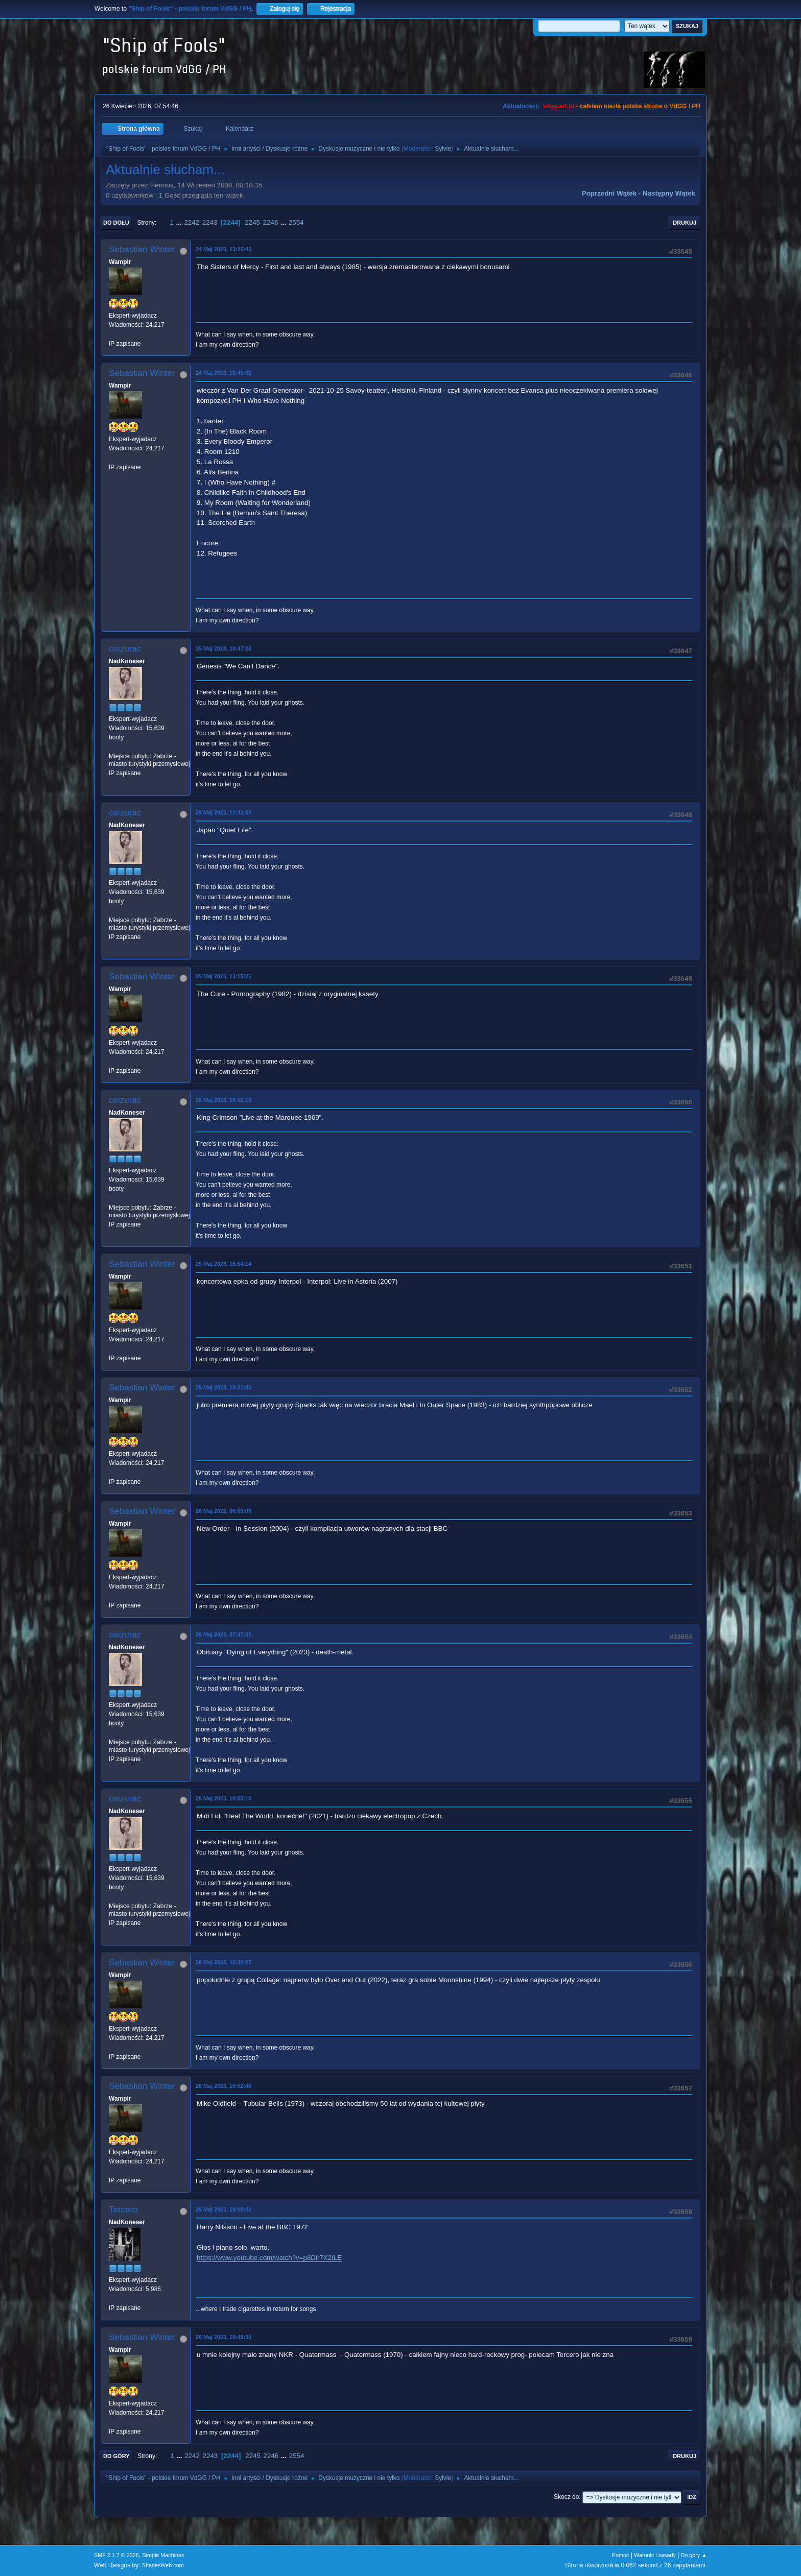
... (180, 222)
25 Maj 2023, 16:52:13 (223, 1100)
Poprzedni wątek (609, 193)
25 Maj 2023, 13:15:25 (223, 976)
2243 (210, 222)
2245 (252, 222)
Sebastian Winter (142, 249)
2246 (270, 222)
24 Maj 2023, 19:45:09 (223, 373)
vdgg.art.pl (558, 106)
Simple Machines (163, 2555)
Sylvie (443, 148)
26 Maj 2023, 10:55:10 (223, 1798)
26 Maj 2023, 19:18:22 (223, 2209)
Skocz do (566, 2496)
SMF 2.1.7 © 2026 (116, 2555)
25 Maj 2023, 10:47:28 (223, 648)
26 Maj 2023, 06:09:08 (223, 1511)
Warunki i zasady (655, 2555)
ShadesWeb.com (163, 2565)
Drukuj (684, 223)
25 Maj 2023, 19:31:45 (223, 1387)
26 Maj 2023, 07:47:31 (223, 1634)
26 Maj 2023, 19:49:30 (223, 2337)
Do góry (116, 2456)
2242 (191, 222)
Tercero (123, 2209)
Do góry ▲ (694, 2555)
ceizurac (125, 649)
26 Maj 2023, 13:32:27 (223, 1962)
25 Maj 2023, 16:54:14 (223, 1264)
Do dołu (116, 223)
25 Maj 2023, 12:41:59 (223, 812)
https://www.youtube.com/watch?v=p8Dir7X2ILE (269, 2257)
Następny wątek (669, 193)
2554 (296, 222)
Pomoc (620, 2555)
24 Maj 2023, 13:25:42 (223, 249)
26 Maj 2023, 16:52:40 (223, 2086)
